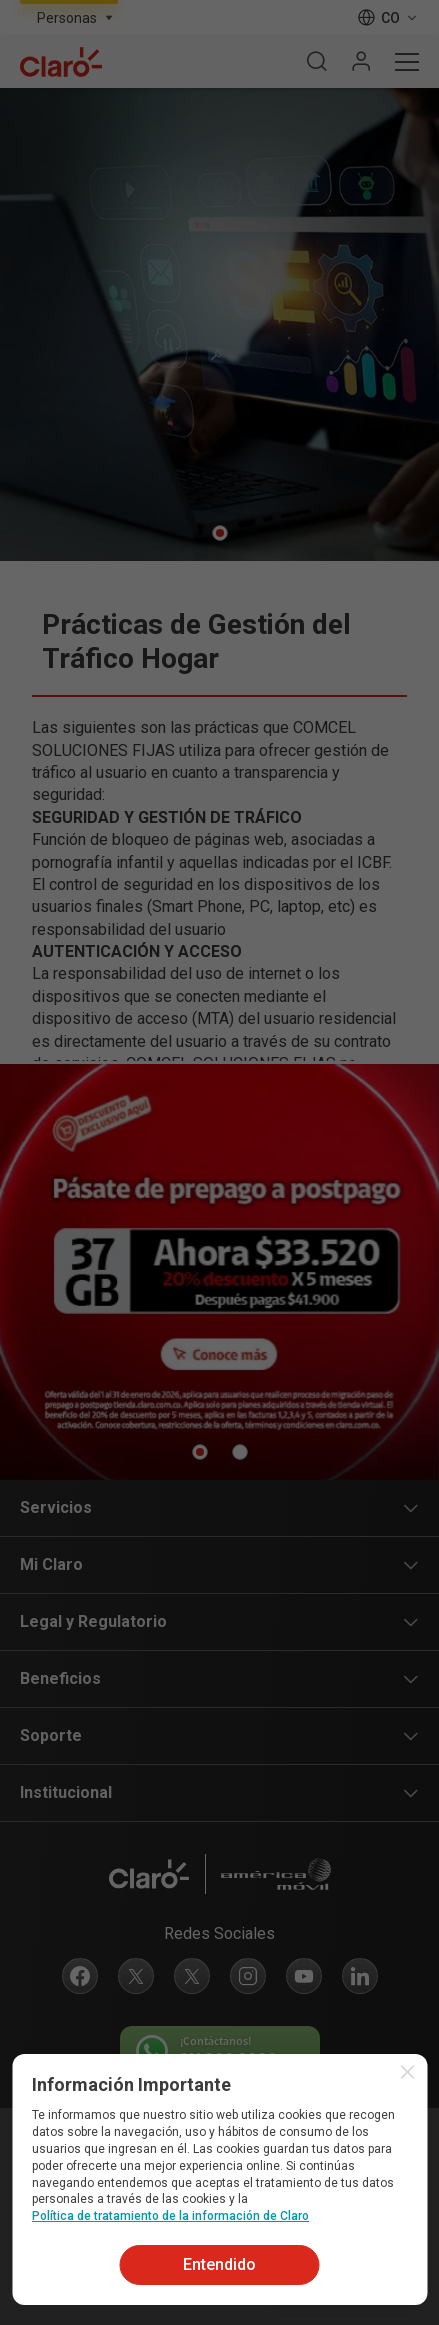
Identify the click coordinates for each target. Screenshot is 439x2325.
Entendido (219, 2264)
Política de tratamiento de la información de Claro (170, 2216)
